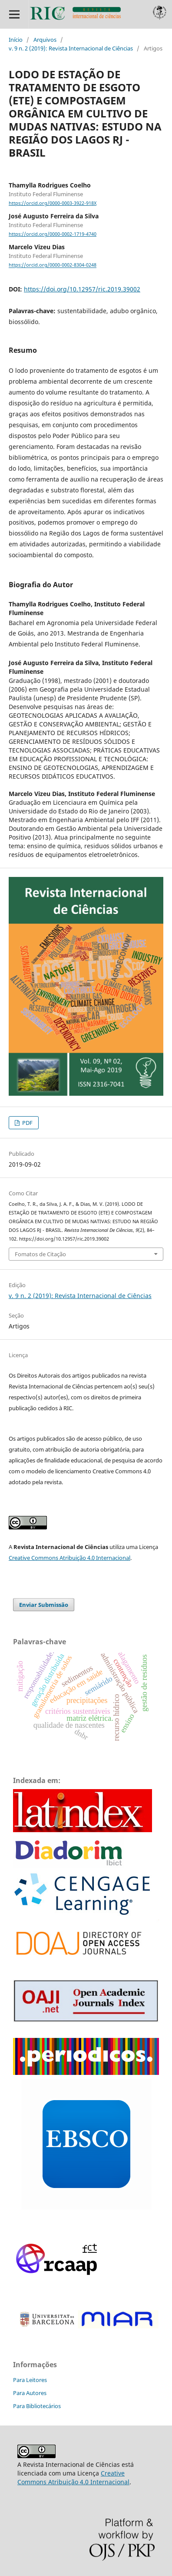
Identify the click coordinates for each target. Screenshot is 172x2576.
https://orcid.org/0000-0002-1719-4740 (52, 234)
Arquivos (44, 39)
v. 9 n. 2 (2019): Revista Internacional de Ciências (71, 48)
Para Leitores (30, 2380)
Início (16, 39)
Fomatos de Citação (40, 1254)
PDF (27, 1123)
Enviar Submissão (43, 1605)
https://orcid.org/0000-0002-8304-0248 (52, 265)
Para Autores (29, 2393)
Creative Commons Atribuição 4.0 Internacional (69, 1558)
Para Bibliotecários (37, 2406)
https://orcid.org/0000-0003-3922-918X (52, 203)
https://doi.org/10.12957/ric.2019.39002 (82, 289)
